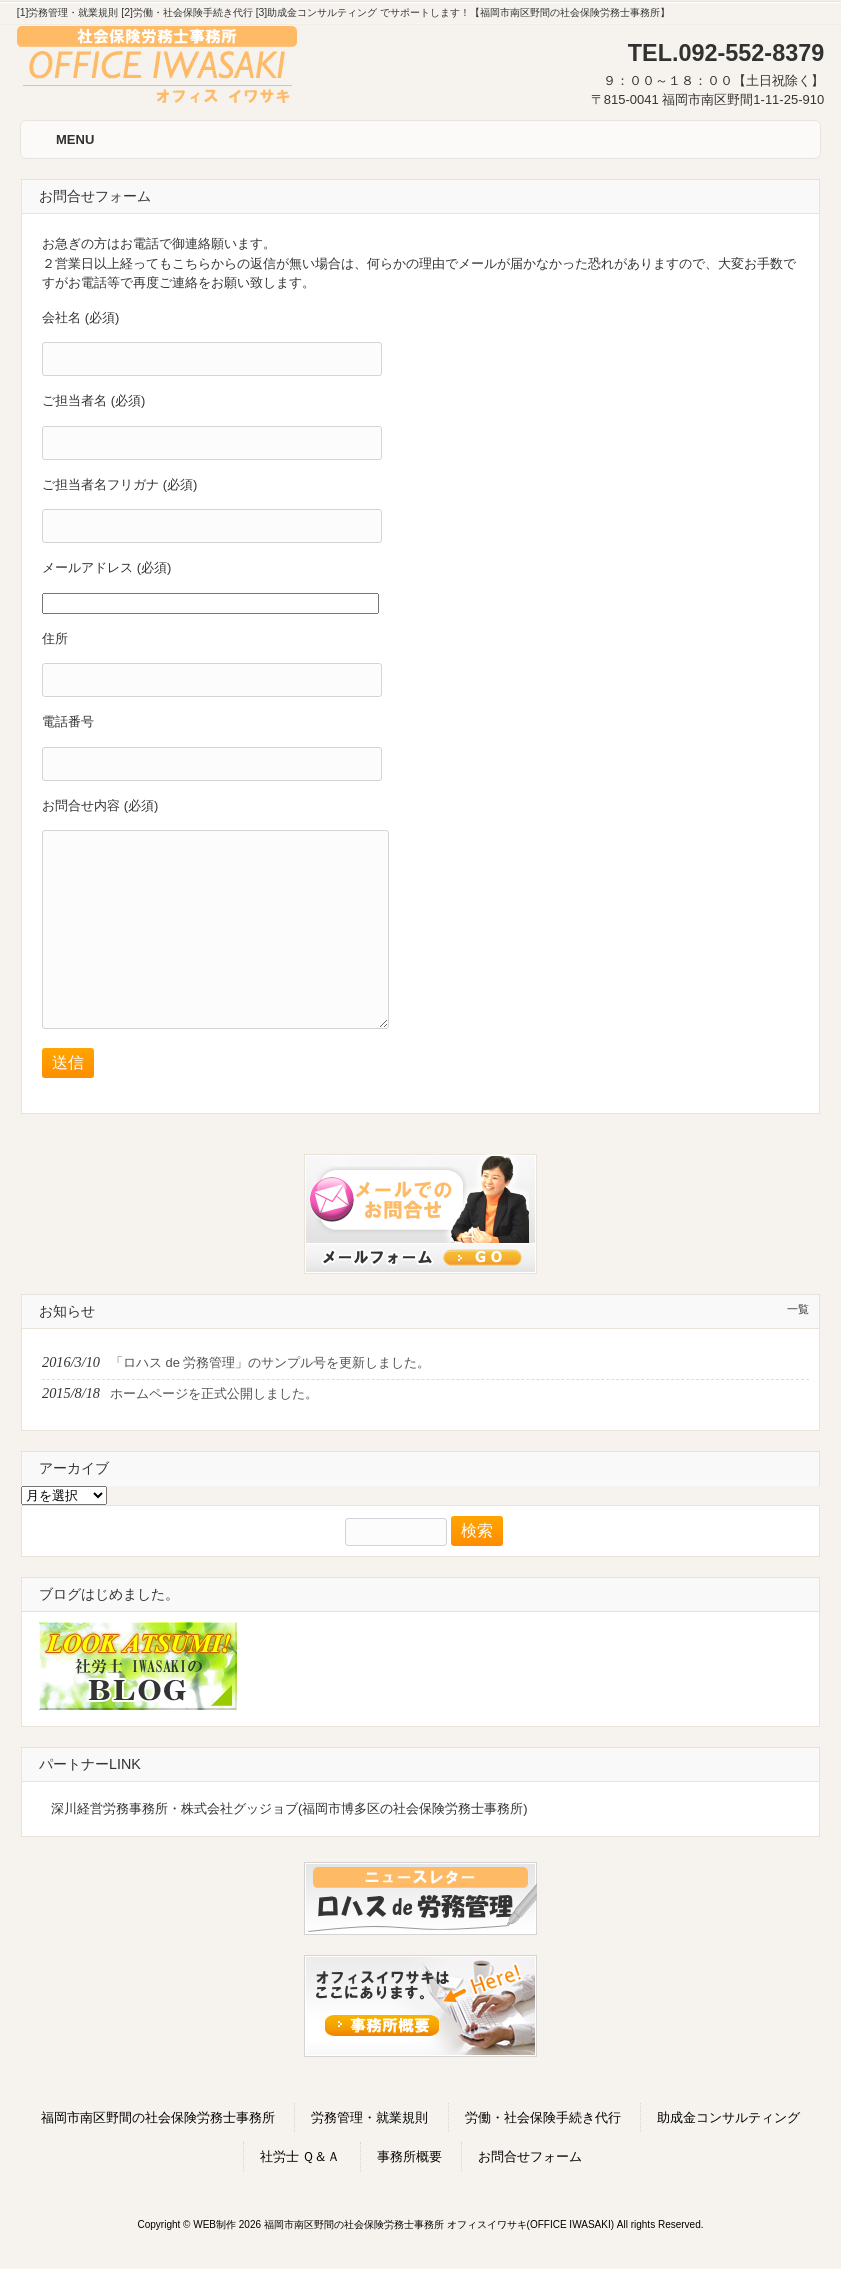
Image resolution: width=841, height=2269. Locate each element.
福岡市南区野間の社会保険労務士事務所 (158, 2117)
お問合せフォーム (530, 2156)
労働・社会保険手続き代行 (543, 2117)
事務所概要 (409, 2156)
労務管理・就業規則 (369, 2117)
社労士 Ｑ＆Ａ (300, 2156)
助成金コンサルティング (728, 2117)
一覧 (798, 1309)
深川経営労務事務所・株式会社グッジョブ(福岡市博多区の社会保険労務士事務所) (289, 1808)
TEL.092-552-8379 (726, 53)
